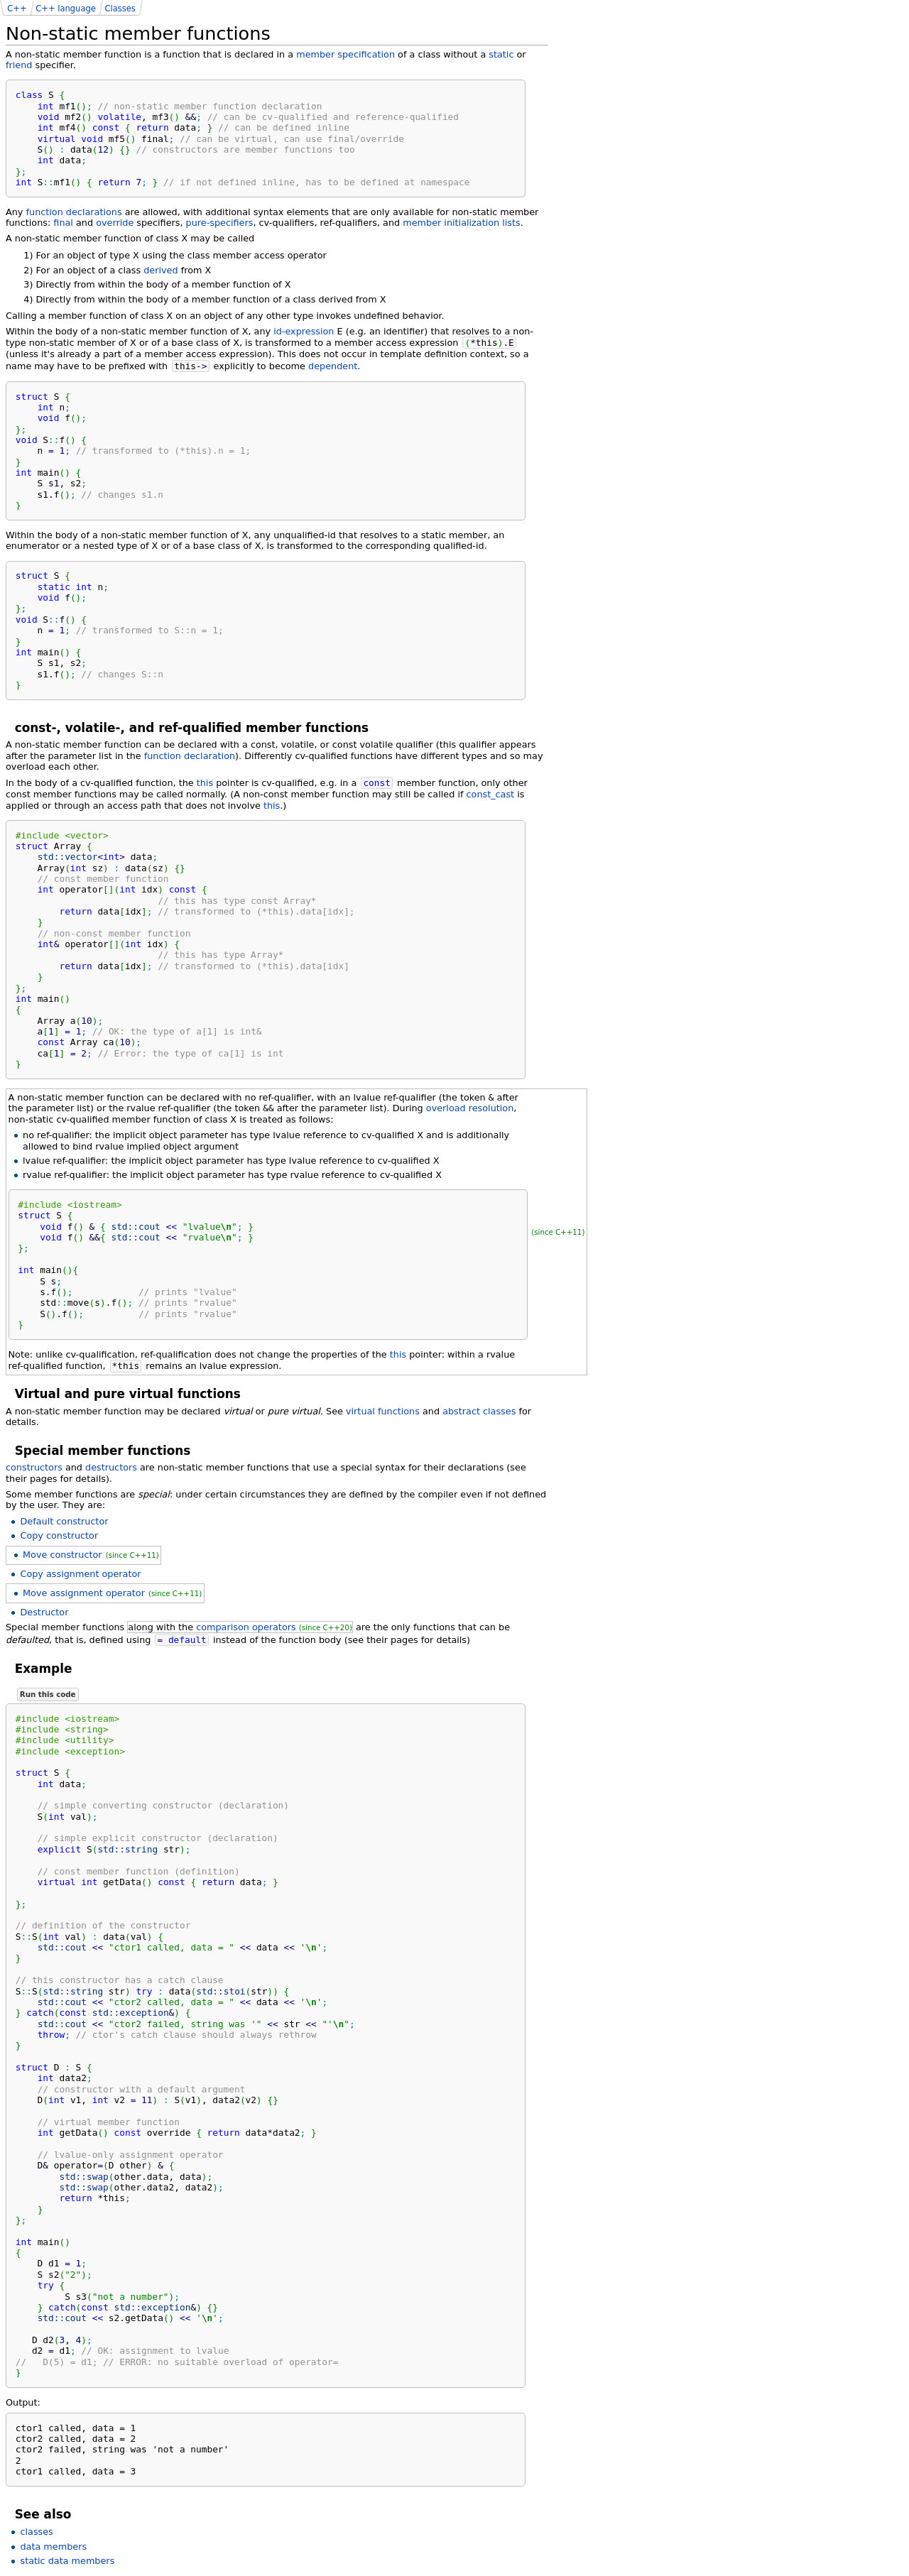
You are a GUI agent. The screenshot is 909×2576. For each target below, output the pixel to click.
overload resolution (469, 1108)
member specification (345, 54)
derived (160, 270)
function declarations (74, 212)
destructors (111, 1467)
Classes (119, 8)
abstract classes (479, 1411)
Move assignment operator (84, 1593)
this (205, 782)
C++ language (66, 8)
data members (53, 2546)
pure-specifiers (220, 222)
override (115, 222)
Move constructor (62, 1554)
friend (19, 65)
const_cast (491, 794)
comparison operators (246, 1627)
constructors (34, 1467)
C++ (16, 8)
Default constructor (64, 1521)
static (501, 54)
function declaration (189, 756)
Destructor (44, 1612)
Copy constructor (59, 1535)
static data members (67, 2560)
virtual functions (383, 1411)
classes (36, 2531)
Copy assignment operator (80, 1573)
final (63, 222)
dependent (332, 366)
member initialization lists (461, 222)
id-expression (303, 331)
